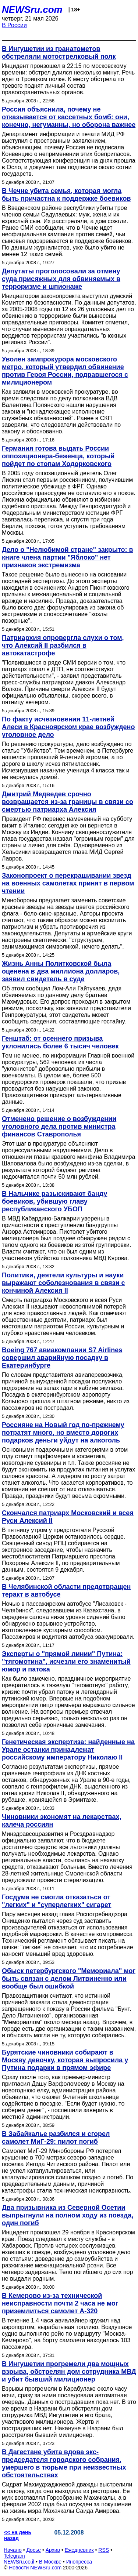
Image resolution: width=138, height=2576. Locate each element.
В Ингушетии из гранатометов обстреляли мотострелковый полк (59, 52)
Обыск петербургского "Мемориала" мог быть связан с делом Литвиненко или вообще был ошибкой (68, 1978)
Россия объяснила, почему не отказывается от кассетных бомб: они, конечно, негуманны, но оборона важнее (68, 117)
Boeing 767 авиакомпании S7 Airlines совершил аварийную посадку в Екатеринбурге (62, 1357)
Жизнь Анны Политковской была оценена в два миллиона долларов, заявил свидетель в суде (61, 971)
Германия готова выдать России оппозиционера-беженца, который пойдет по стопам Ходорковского (58, 456)
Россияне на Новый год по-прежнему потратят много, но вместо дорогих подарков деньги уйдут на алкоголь (63, 1432)
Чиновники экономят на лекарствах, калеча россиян (61, 1820)
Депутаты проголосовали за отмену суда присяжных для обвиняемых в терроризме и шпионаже (61, 279)
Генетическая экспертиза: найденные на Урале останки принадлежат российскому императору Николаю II (68, 1749)
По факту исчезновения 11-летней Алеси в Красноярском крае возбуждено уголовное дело (68, 727)
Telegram (14, 2556)
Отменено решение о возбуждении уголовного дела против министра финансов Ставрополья (59, 1126)
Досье (33, 2550)
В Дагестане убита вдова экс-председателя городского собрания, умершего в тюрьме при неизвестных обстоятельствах (64, 2463)
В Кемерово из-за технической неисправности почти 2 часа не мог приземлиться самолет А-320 (60, 2303)
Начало (13, 2550)
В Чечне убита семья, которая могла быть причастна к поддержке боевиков (66, 194)
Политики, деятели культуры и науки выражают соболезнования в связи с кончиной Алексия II (63, 1282)
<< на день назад (17, 2535)
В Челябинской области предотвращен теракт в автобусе (66, 1590)
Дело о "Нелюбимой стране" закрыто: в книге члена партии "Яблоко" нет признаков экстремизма (67, 557)
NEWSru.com (32, 9)
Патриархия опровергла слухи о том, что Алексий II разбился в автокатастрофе (63, 645)
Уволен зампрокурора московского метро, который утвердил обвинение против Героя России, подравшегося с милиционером (65, 371)
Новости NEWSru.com (35, 2567)
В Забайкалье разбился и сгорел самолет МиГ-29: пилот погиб (56, 2137)
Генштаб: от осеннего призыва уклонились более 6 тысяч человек (60, 1042)
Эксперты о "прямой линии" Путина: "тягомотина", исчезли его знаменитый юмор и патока (66, 1661)
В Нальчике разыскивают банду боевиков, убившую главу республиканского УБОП (54, 1201)
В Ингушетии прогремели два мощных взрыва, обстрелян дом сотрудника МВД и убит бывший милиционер (69, 2371)
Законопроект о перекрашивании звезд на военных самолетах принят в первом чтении (68, 883)
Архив (53, 2550)
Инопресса (79, 2562)
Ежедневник (79, 2550)
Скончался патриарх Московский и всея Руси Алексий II (68, 1516)
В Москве (50, 2562)
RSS (103, 2550)
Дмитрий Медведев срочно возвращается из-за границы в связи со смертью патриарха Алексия (67, 801)
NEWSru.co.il (19, 2562)
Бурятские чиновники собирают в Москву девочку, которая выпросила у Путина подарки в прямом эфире (65, 2060)
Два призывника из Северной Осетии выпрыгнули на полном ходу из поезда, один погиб (67, 2215)
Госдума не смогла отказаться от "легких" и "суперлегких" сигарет (56, 1901)
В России (14, 25)
